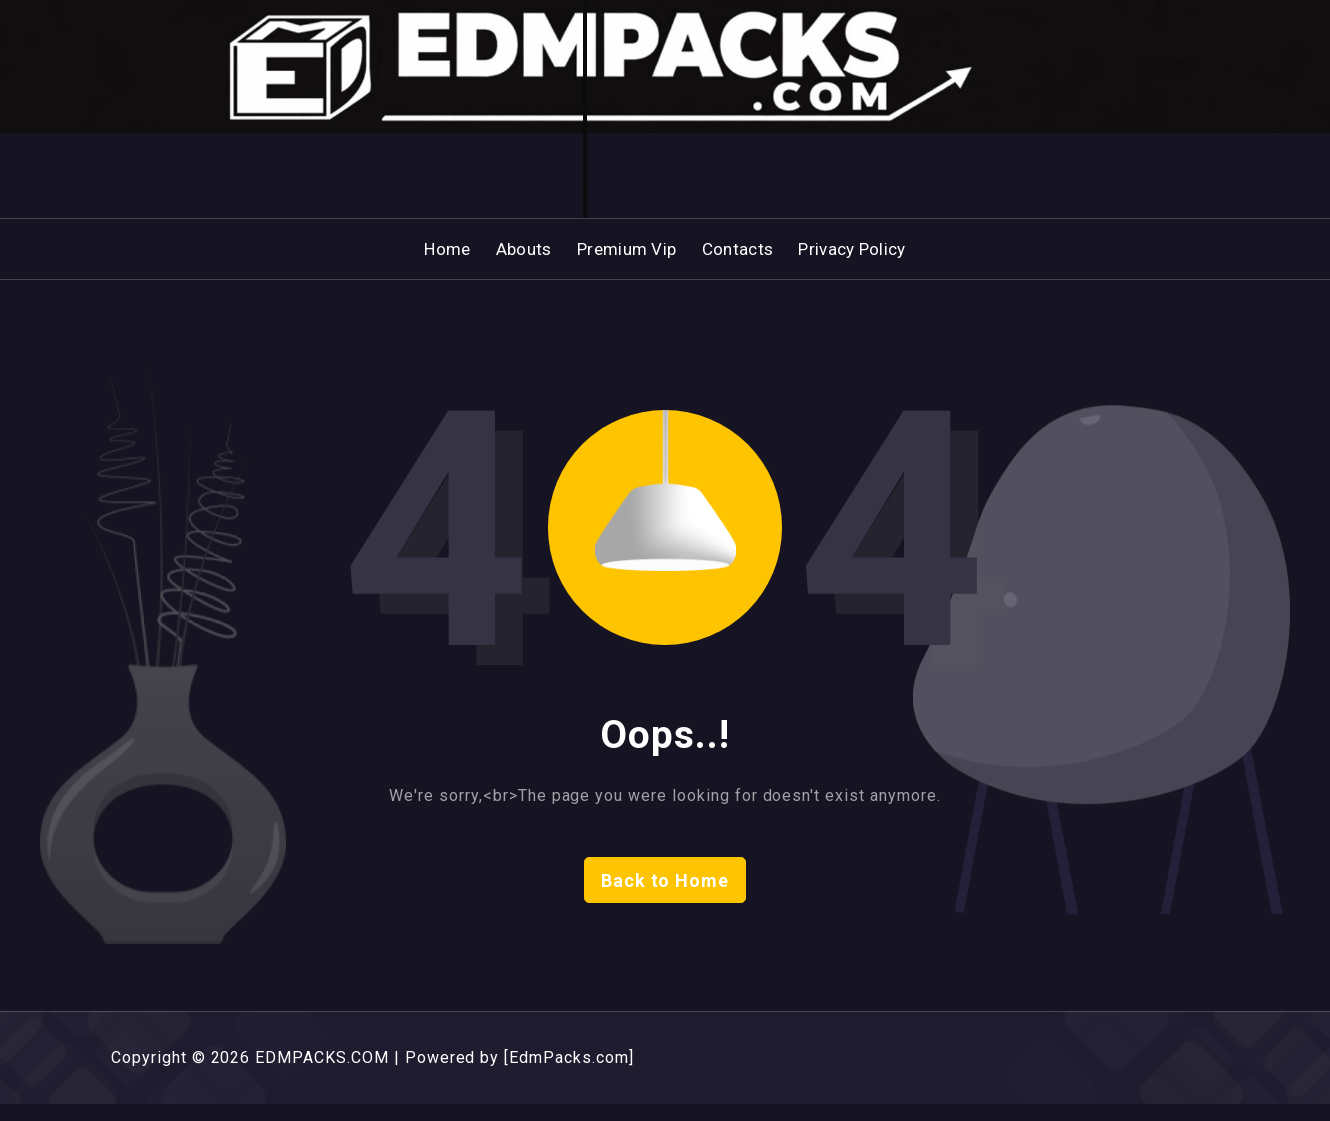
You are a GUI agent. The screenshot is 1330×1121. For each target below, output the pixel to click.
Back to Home (665, 897)
